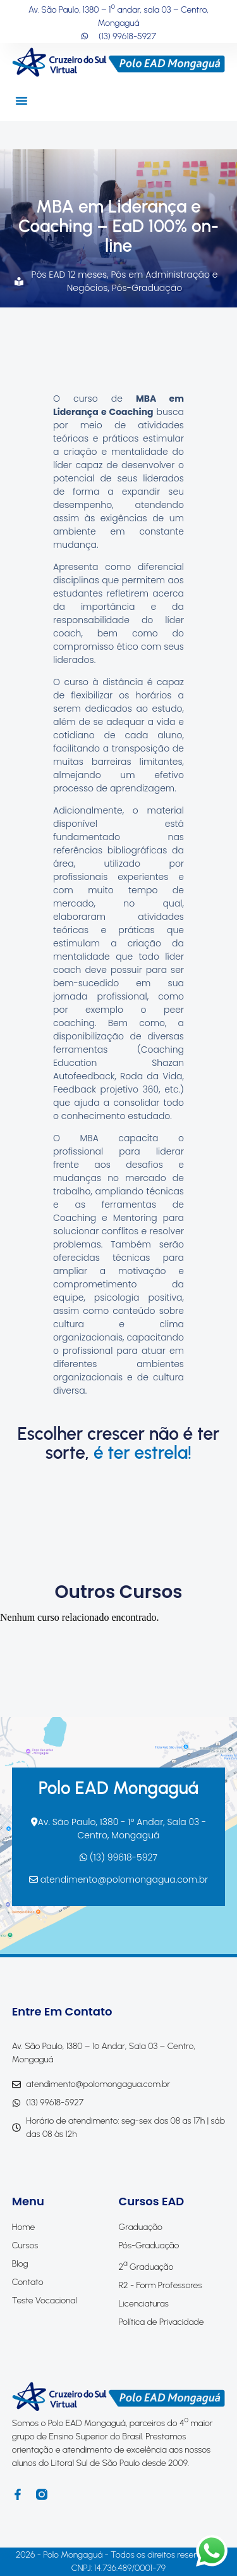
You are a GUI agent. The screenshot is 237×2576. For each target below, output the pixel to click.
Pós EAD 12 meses (69, 274)
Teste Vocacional (44, 2300)
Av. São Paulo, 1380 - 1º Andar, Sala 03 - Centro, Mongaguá (119, 1829)
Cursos (25, 2245)
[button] (21, 100)
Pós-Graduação (147, 288)
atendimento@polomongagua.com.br (118, 1879)
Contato (28, 2282)
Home (23, 2227)
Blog (20, 2263)
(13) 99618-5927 (118, 1857)
